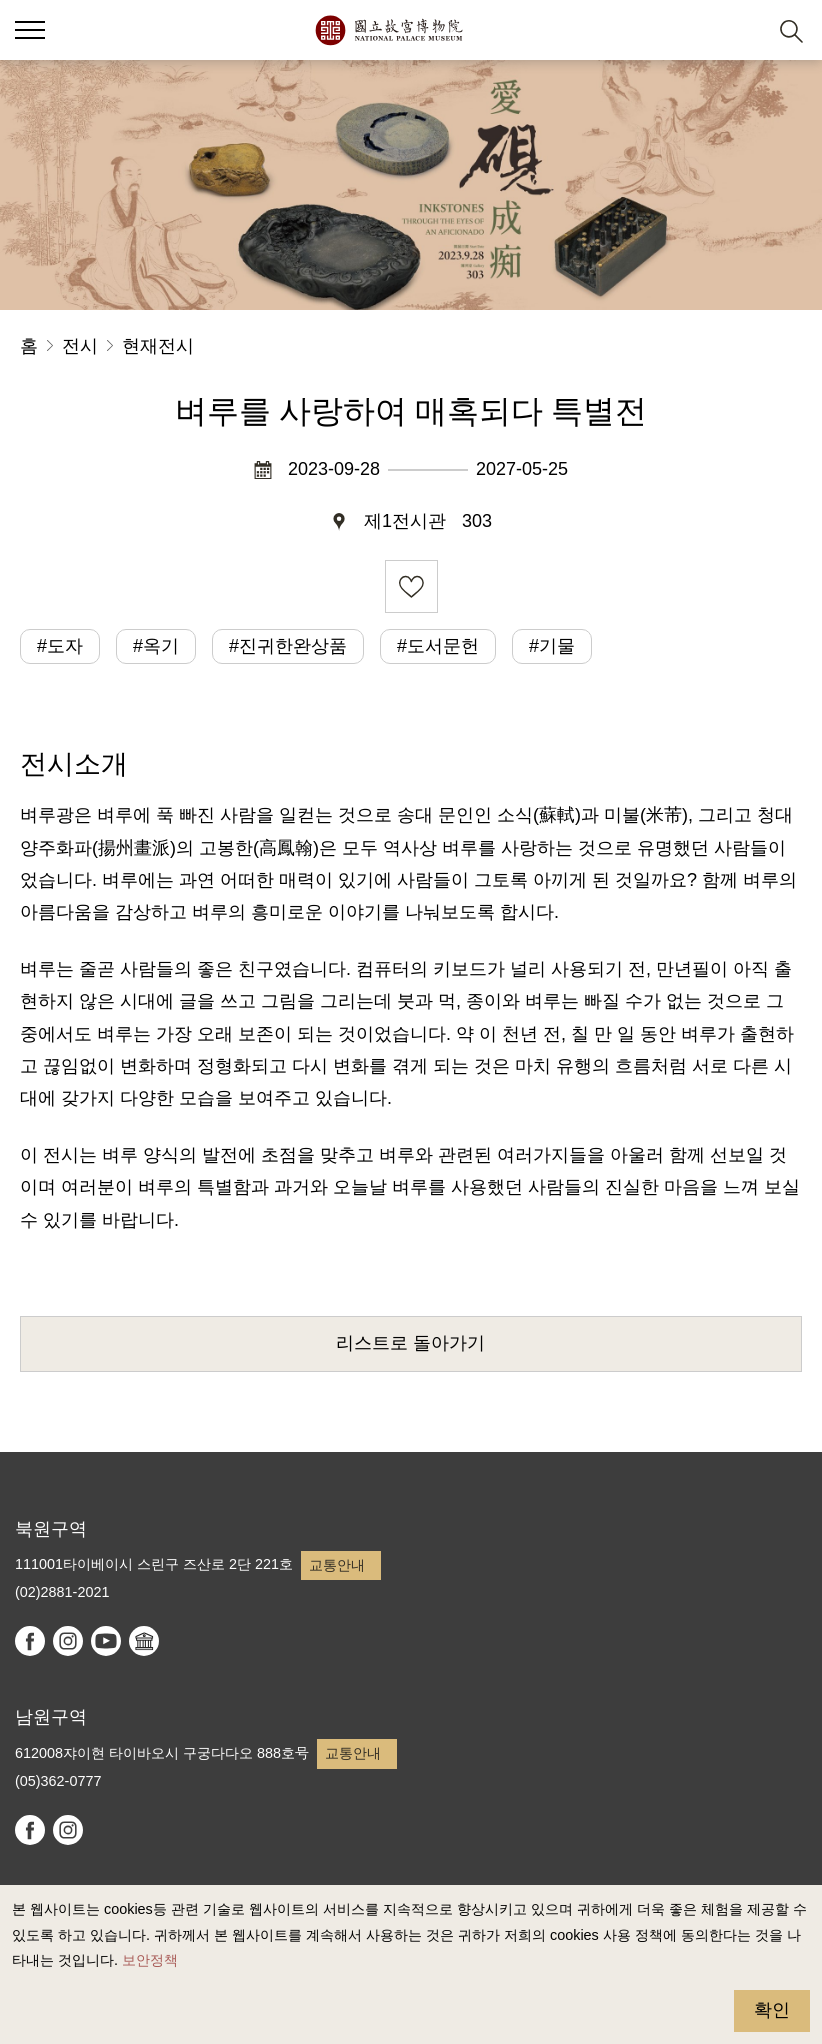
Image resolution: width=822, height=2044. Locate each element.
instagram (68, 1641)
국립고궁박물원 (388, 30)
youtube (106, 1641)
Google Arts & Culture (144, 1641)
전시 (80, 346)
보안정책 (150, 1960)
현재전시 (158, 346)
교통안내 (337, 1565)
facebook (30, 1641)
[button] (742, 30)
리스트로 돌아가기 (410, 1343)
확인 (772, 2010)
